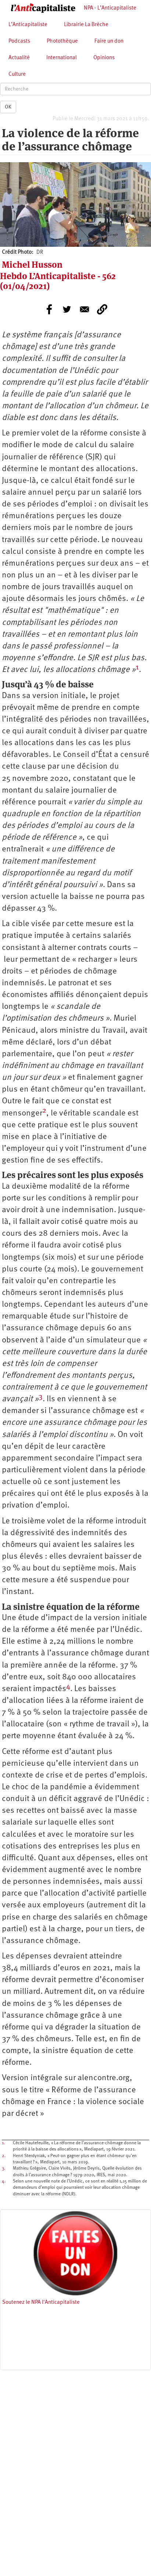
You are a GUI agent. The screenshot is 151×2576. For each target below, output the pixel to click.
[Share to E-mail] (84, 309)
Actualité (19, 58)
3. (3, 2168)
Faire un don (108, 41)
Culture (17, 74)
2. (4, 2156)
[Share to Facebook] (49, 309)
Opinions (104, 58)
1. (3, 2143)
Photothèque (62, 41)
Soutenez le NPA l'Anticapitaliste (41, 2302)
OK (8, 107)
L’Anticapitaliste (27, 25)
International (61, 58)
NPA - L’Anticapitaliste (110, 8)
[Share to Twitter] (67, 309)
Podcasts (19, 41)
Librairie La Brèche (86, 25)
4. (4, 2181)
